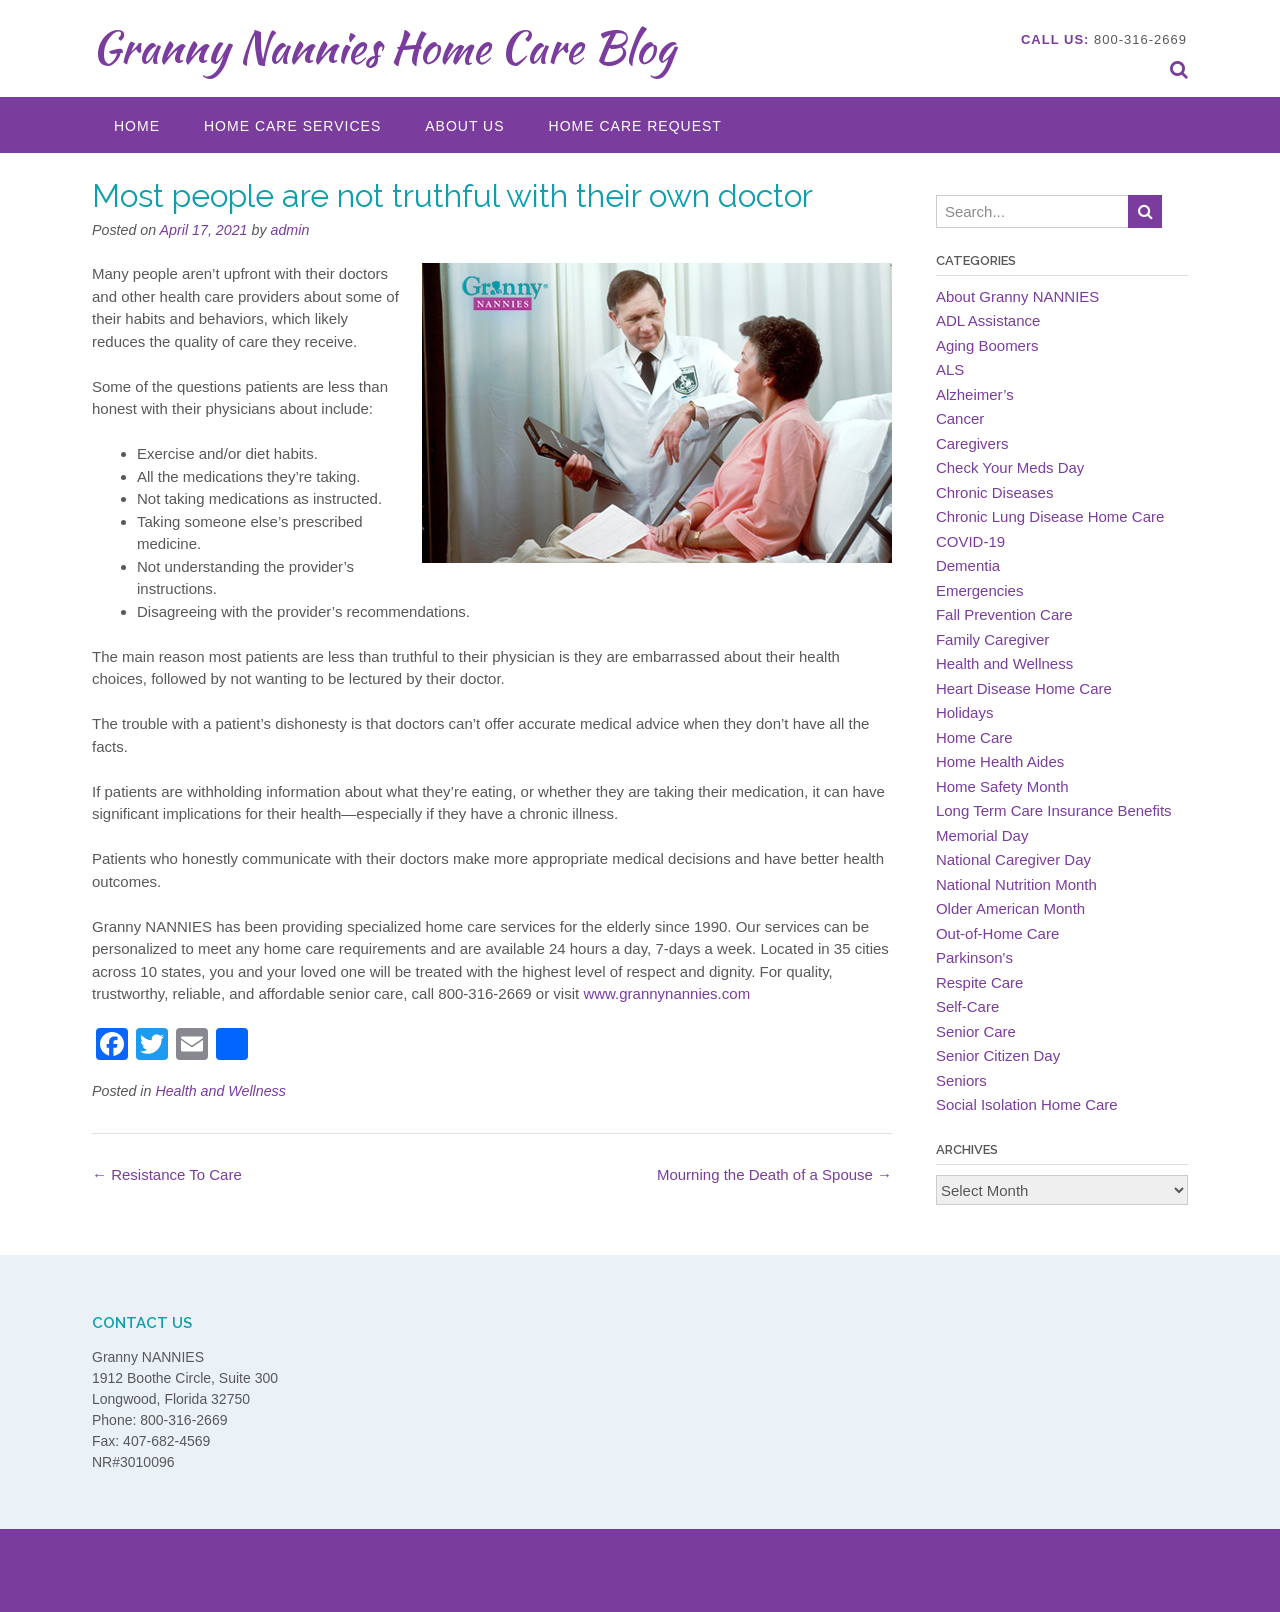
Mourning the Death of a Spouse (774, 1174)
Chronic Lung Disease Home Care (1050, 516)
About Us (464, 126)
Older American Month (1010, 908)
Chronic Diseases (995, 492)
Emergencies (980, 590)
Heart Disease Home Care (1024, 688)
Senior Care (976, 1031)
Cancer (960, 418)
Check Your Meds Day (1010, 467)
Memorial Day (982, 835)
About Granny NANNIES (1017, 296)
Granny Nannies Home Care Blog (383, 47)
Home (137, 126)
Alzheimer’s (975, 394)
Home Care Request (635, 126)
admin (290, 230)
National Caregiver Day (1013, 859)
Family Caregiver (992, 639)
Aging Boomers (987, 345)
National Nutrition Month (1016, 884)
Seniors (961, 1080)
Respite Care (980, 982)
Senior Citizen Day (998, 1055)
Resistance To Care (167, 1174)
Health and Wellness (220, 1091)
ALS (950, 369)
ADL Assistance (988, 320)
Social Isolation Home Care (1027, 1104)
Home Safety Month (1002, 786)
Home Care (974, 737)
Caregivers (972, 443)
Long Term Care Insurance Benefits (1054, 810)
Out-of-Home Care (997, 933)
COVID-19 (970, 541)
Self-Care (967, 1006)
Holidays (965, 712)
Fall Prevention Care (1004, 614)
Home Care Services (292, 126)
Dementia (968, 565)
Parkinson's (974, 957)
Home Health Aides (1000, 761)
